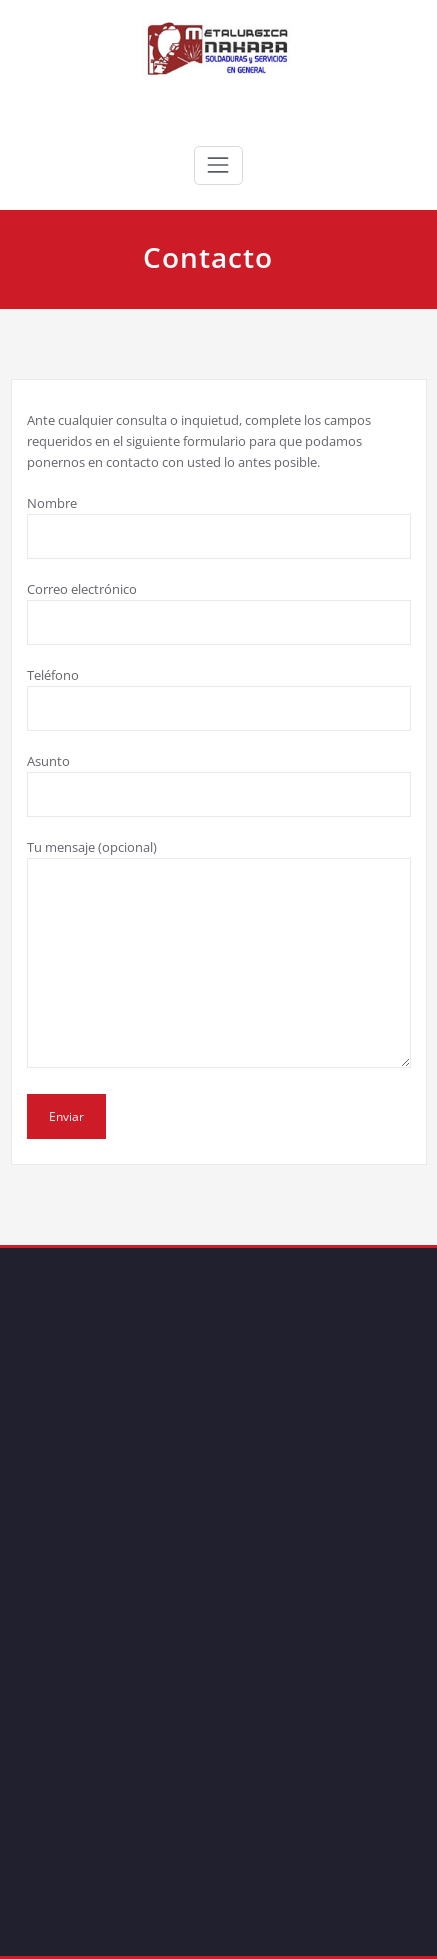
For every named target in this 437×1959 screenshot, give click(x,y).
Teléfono (219, 698)
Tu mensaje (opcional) (219, 953)
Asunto (219, 784)
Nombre (219, 526)
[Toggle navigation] (218, 165)
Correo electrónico (219, 612)
